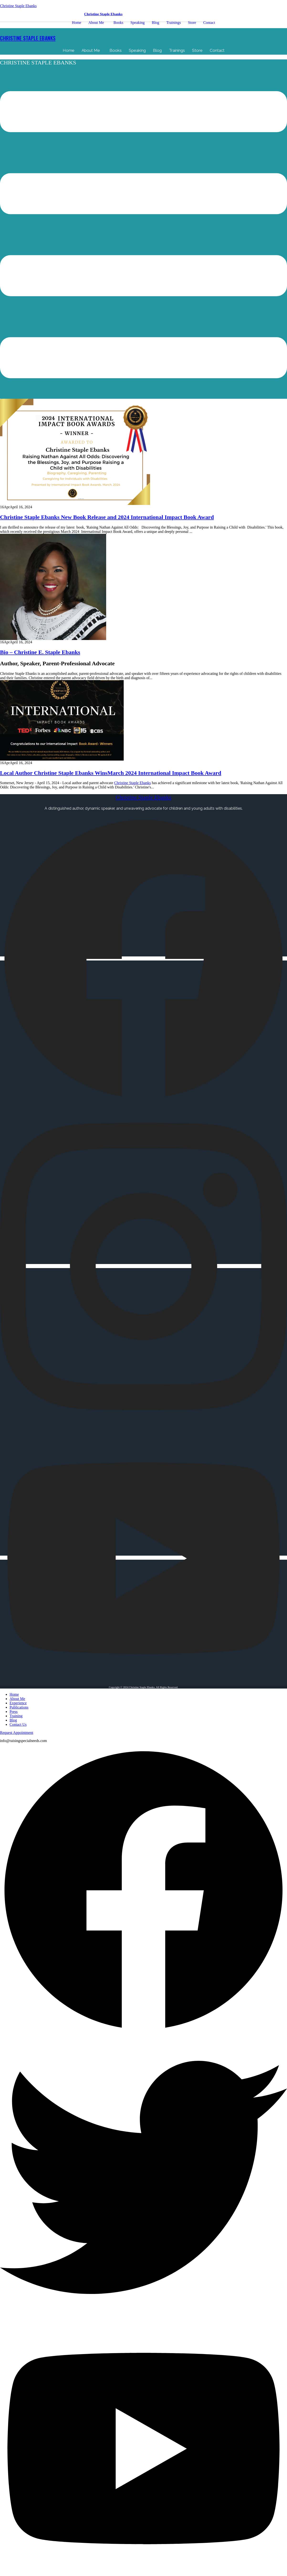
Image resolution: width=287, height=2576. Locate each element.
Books (118, 23)
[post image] (143, 452)
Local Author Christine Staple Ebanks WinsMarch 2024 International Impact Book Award (110, 773)
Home (76, 23)
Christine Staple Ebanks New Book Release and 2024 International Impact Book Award (107, 517)
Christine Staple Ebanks (18, 6)
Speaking (137, 23)
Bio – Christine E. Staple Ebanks (40, 652)
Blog (155, 23)
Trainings (173, 23)
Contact (209, 23)
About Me (96, 23)
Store (192, 23)
